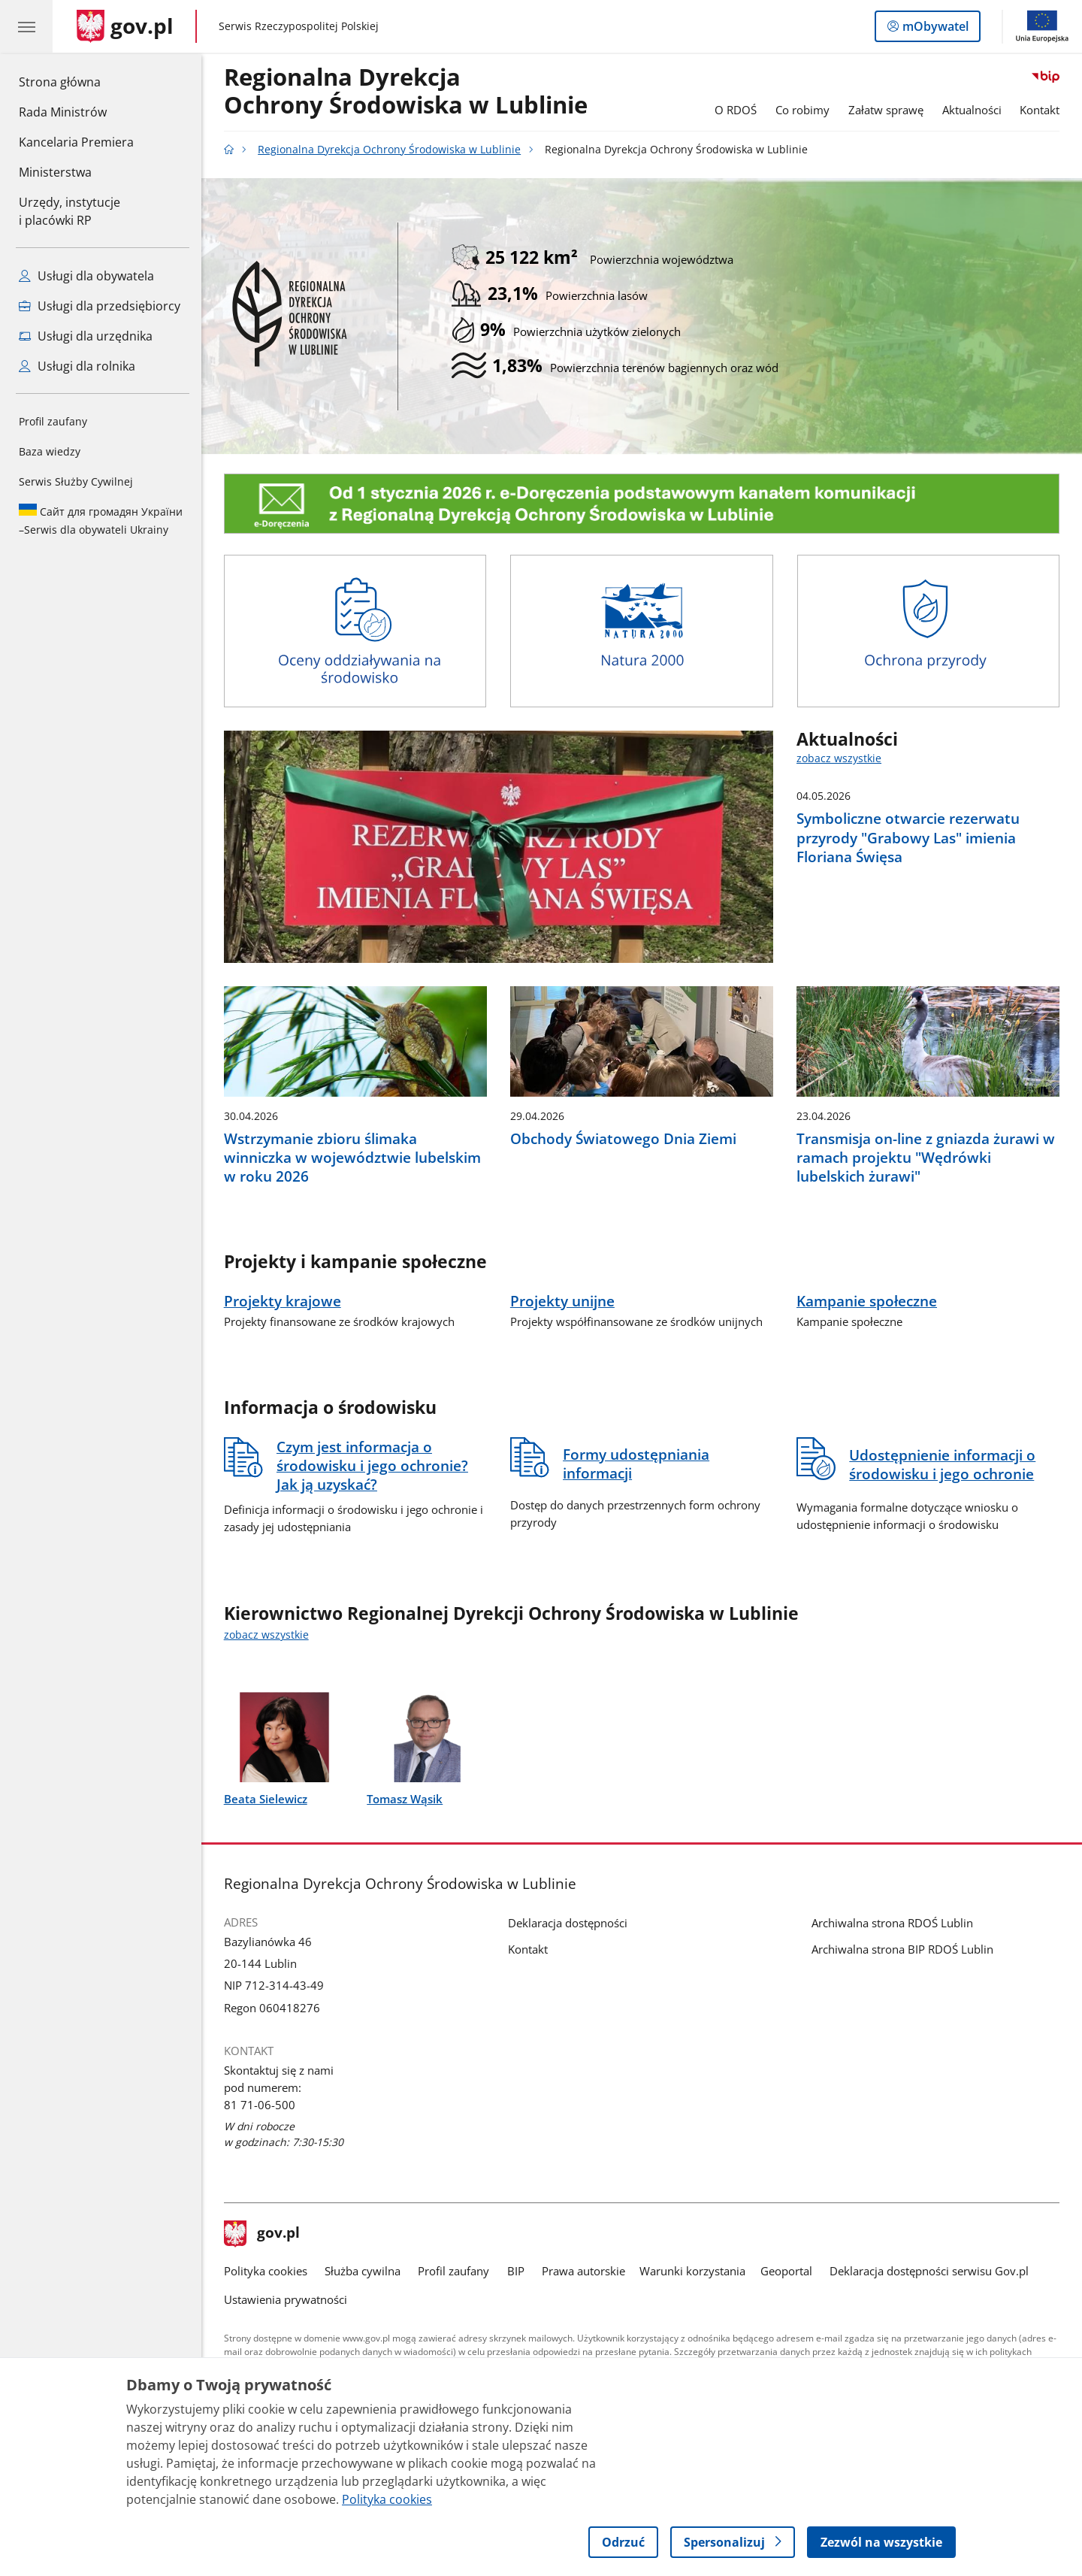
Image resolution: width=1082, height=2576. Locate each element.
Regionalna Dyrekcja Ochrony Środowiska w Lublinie (389, 149)
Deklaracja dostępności (567, 1923)
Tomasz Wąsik (405, 1798)
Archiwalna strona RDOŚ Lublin (892, 1923)
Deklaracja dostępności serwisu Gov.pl (929, 2271)
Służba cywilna (362, 2271)
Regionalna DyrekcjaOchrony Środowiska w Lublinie (406, 91)
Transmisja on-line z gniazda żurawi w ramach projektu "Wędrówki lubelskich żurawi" (925, 1157)
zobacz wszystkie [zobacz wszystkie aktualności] (838, 758)
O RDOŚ (736, 109)
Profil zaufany (53, 421)
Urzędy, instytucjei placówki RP (69, 211)
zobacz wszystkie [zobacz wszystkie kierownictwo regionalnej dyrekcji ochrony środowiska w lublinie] (266, 1635)
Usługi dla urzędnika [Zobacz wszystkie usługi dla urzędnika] (86, 336)
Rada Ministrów (63, 112)
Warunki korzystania (692, 2271)
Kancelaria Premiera (76, 142)
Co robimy (802, 109)
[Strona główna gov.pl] (125, 26)
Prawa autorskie (583, 2271)
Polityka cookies (265, 2271)
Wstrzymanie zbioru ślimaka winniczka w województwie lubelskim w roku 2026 (352, 1157)
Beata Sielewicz (265, 1798)
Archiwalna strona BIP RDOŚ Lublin (902, 1949)
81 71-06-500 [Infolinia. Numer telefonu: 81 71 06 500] (259, 2104)
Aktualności (972, 109)
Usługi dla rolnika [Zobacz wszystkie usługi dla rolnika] (77, 366)
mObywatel (934, 29)
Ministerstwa (55, 172)
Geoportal (786, 2271)
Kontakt (1039, 109)
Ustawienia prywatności (285, 2299)
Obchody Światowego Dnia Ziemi (623, 1138)
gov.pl (262, 2234)
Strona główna (76, 81)
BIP (515, 2271)
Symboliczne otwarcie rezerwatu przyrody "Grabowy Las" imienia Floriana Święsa (908, 837)
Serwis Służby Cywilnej (76, 481)
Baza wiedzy (49, 451)
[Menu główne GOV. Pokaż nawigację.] (26, 26)
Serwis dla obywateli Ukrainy (101, 520)
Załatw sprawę (885, 109)
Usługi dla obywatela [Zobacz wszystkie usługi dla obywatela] (86, 276)
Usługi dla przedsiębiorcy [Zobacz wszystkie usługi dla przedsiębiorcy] (99, 306)
